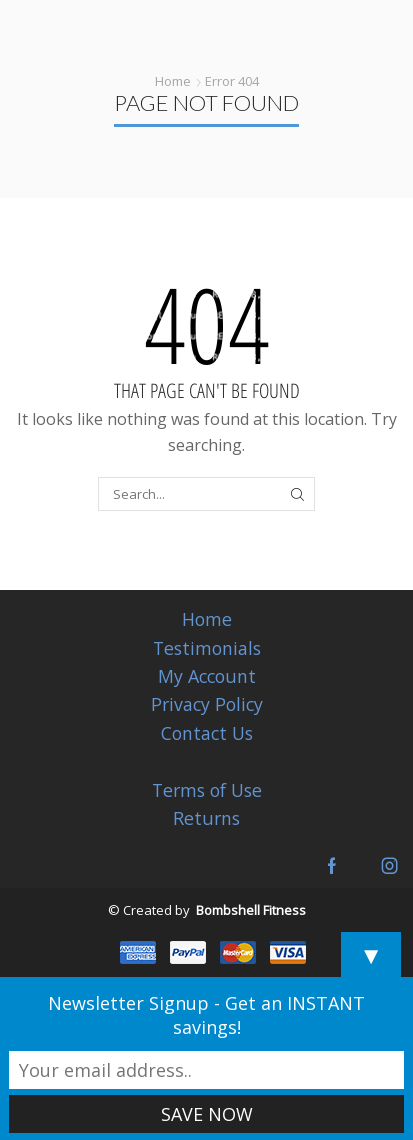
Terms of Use (207, 790)
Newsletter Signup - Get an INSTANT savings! (206, 1015)
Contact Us (207, 733)
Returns (206, 818)
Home (173, 81)
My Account (207, 676)
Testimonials (207, 648)
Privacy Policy (207, 704)
